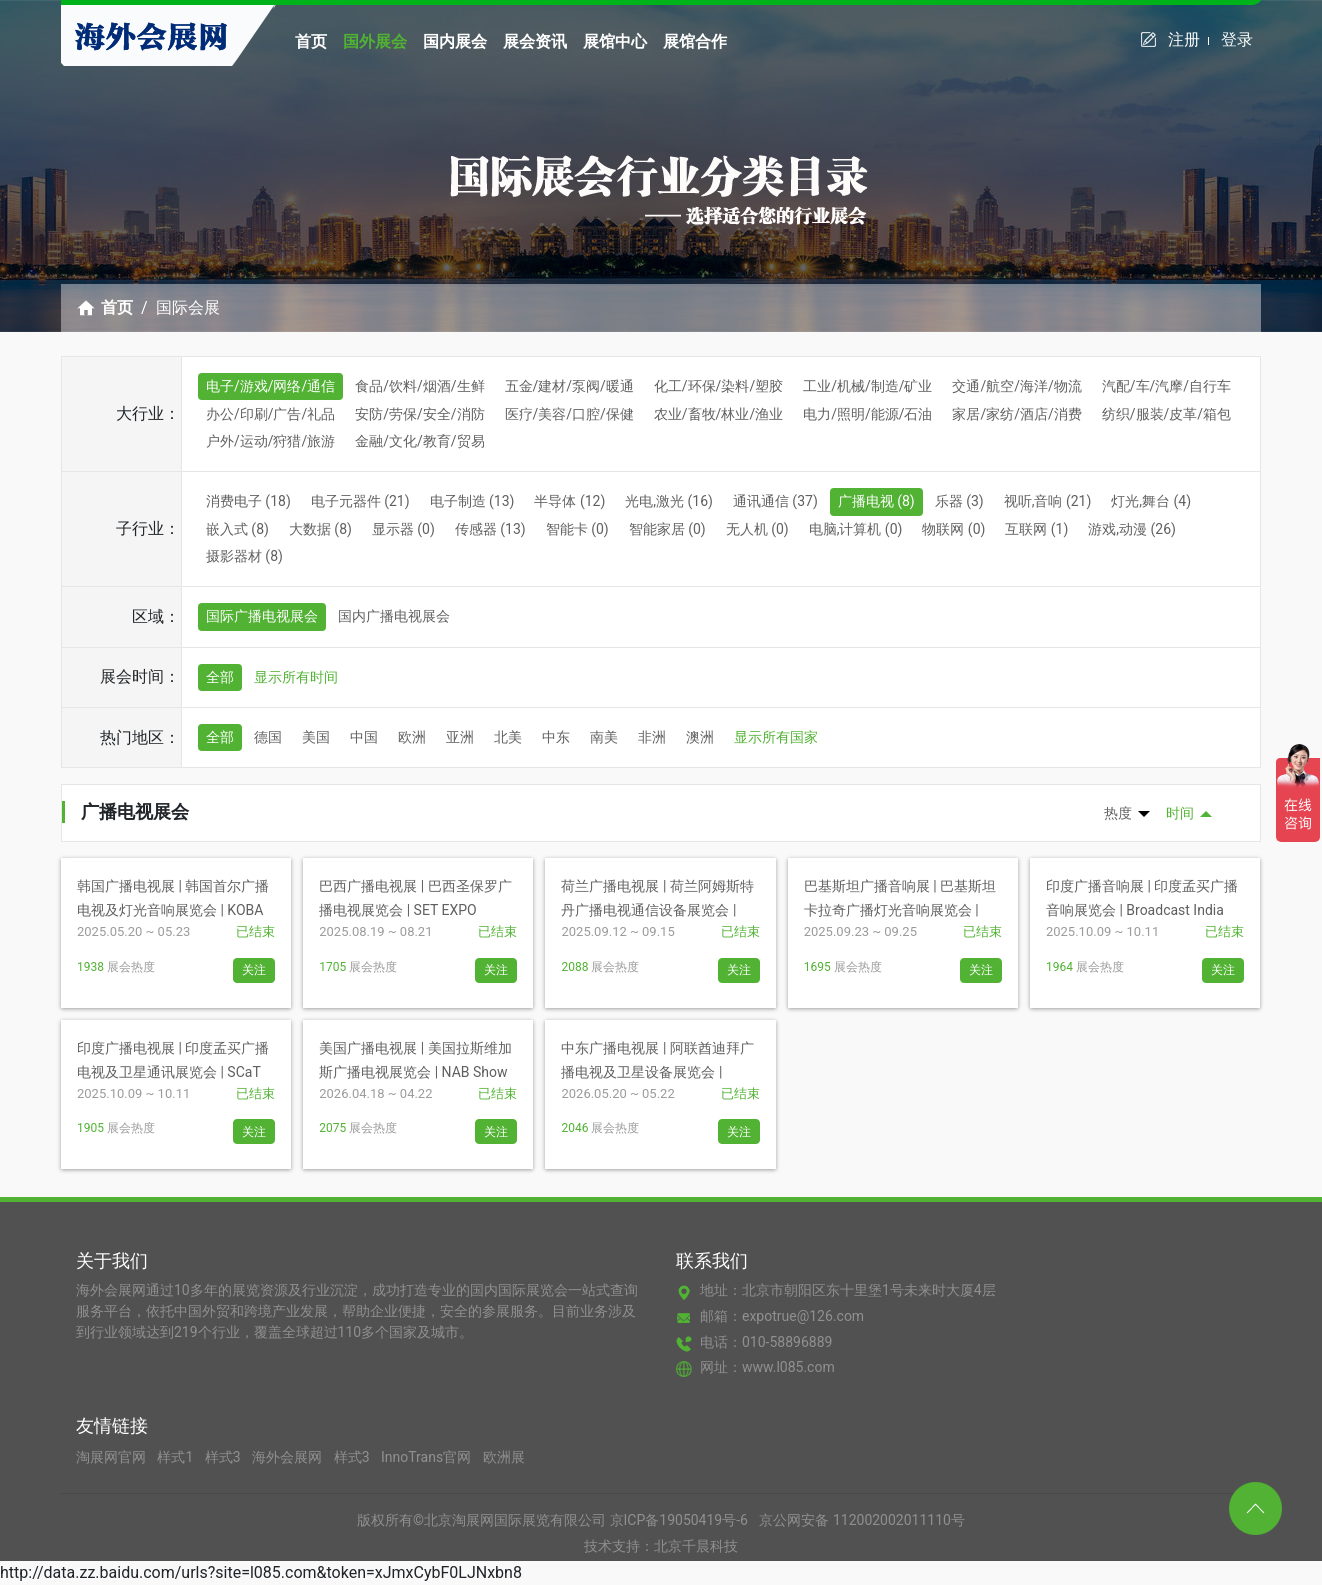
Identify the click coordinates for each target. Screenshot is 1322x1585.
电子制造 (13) (472, 501)
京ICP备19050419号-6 (679, 1520)
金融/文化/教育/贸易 (419, 441)
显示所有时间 (296, 677)
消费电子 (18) (248, 501)
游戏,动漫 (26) (1132, 529)
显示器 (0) (403, 529)
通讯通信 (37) (775, 501)
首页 (311, 41)
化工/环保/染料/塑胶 (718, 386)
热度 (1118, 813)
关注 (254, 970)
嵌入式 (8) (237, 529)
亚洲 (460, 737)
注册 (1188, 39)
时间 (1180, 813)
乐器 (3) (959, 501)
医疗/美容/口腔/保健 (569, 414)
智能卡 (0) (577, 529)
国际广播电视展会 (262, 616)
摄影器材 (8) (244, 556)
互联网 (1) (1036, 529)
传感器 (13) (490, 529)
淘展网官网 (112, 1457)
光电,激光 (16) (669, 501)
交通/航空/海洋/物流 (1016, 386)
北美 (508, 737)
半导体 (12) (569, 501)
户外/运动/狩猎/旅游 (270, 441)
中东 (556, 737)
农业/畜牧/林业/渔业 (718, 414)
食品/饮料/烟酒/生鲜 (419, 386)
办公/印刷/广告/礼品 (270, 414)
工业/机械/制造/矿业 (867, 386)
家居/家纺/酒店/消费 (1016, 414)
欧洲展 (504, 1457)
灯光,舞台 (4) (1151, 501)
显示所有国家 (776, 737)
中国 (364, 737)
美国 (316, 737)
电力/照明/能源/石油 (867, 414)
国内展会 (455, 41)
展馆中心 (615, 41)
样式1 (176, 1457)
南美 (604, 737)
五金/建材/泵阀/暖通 (569, 386)
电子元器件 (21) (360, 501)
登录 (1237, 39)
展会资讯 (535, 41)
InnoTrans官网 (428, 1457)
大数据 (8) (320, 529)
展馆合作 (695, 41)
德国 (268, 737)
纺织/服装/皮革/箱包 (1166, 414)
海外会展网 (288, 1457)
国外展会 (375, 41)
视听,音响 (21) (1048, 501)
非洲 (652, 737)
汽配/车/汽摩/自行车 (1166, 386)
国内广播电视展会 (394, 616)
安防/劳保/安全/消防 (419, 414)
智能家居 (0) (667, 529)
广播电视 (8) (876, 501)
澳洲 (700, 737)
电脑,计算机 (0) (856, 529)
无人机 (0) (757, 529)
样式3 (224, 1457)
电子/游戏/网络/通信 (270, 386)
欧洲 (412, 737)
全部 (220, 677)
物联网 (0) (953, 529)
